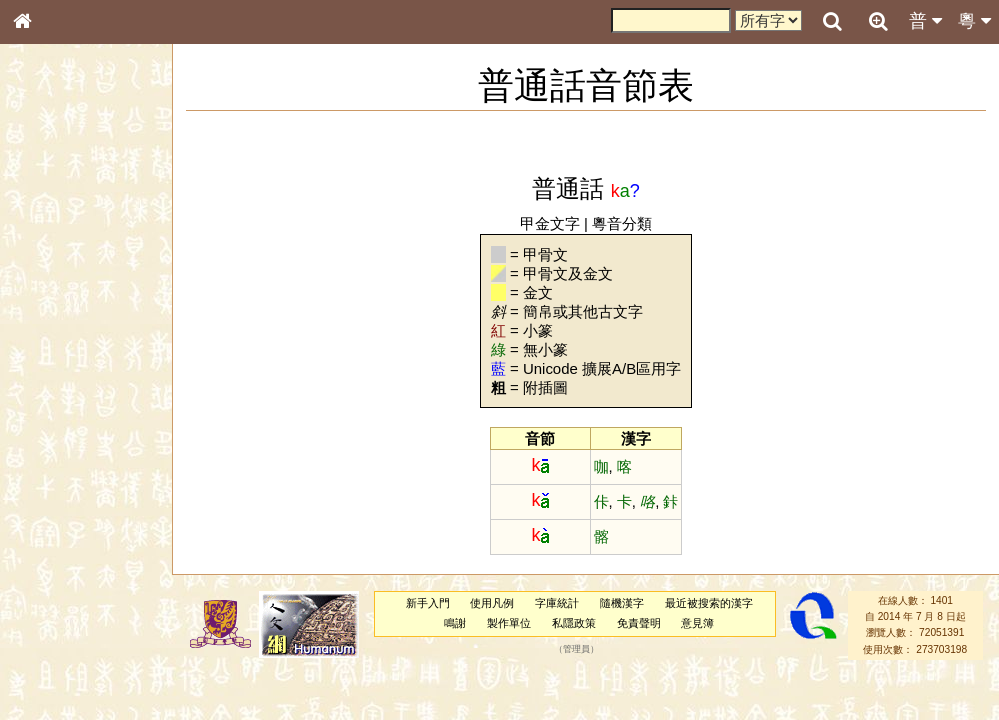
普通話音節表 (61, 555)
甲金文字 (550, 223)
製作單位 (509, 623)
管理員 (576, 649)
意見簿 (697, 623)
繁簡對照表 (55, 685)
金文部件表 (55, 326)
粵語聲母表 (55, 417)
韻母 (68, 536)
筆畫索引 (49, 287)
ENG (88, 220)
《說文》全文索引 (73, 628)
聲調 (95, 536)
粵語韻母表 (55, 437)
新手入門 (428, 603)
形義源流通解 (61, 345)
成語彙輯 (49, 666)
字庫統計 (557, 603)
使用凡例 (492, 603)
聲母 (40, 536)
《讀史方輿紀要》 (73, 647)
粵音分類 (622, 223)
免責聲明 (639, 623)
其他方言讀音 (61, 574)
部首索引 (49, 268)
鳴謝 (455, 623)
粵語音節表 (55, 398)
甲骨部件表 (55, 306)
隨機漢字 (622, 603)
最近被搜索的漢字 (709, 603)
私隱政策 (574, 623)
